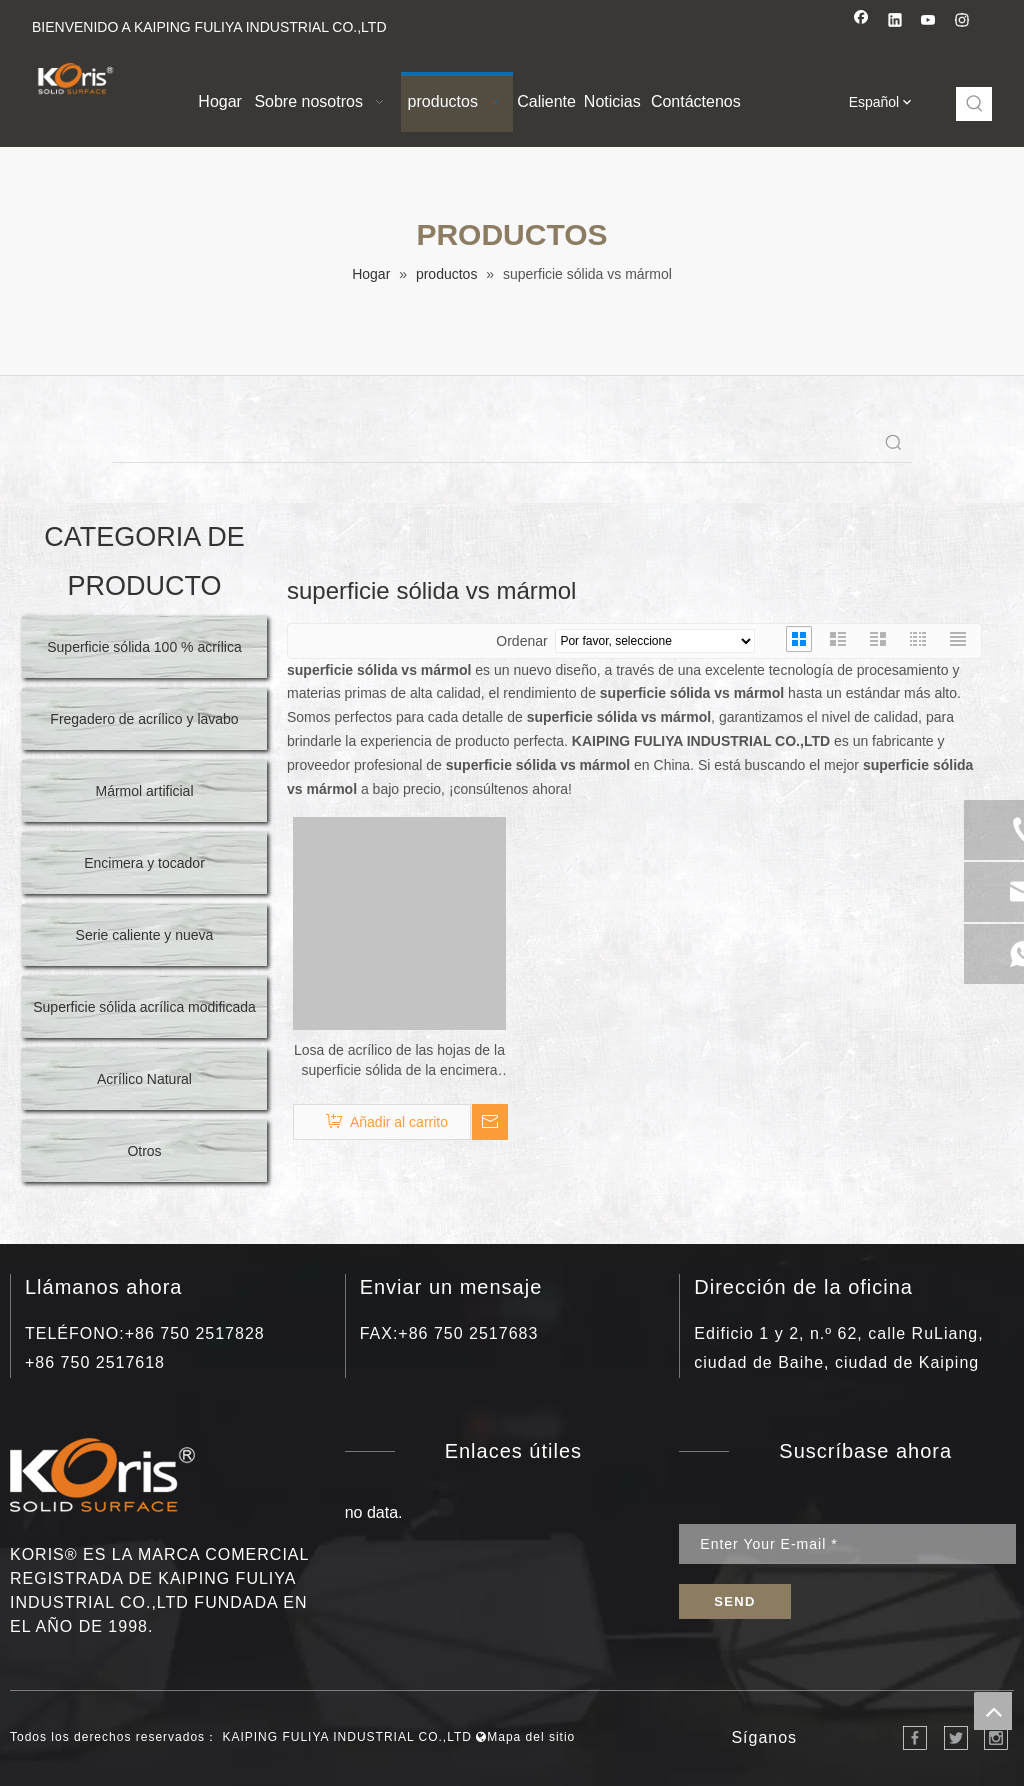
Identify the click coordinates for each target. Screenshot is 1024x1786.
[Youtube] (928, 22)
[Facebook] (861, 22)
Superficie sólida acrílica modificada (144, 1007)
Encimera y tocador (144, 863)
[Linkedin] (895, 22)
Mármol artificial (144, 791)
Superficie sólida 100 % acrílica (144, 647)
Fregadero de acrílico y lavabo (144, 719)
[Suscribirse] (734, 1601)
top (993, 1711)
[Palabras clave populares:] (975, 104)
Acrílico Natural (144, 1079)
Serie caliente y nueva (145, 935)
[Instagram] (962, 22)
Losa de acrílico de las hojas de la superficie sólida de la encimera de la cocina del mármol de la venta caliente (399, 1061)
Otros (144, 1151)
